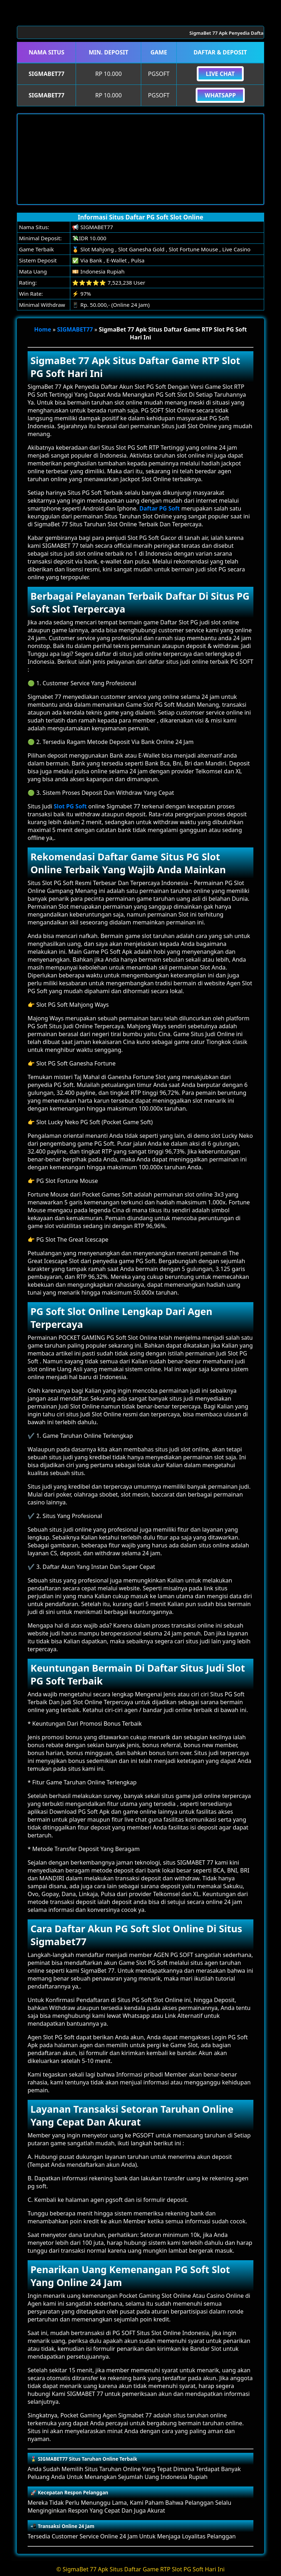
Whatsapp (220, 95)
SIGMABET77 (75, 329)
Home (42, 329)
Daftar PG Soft (159, 508)
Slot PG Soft (70, 806)
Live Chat (220, 74)
